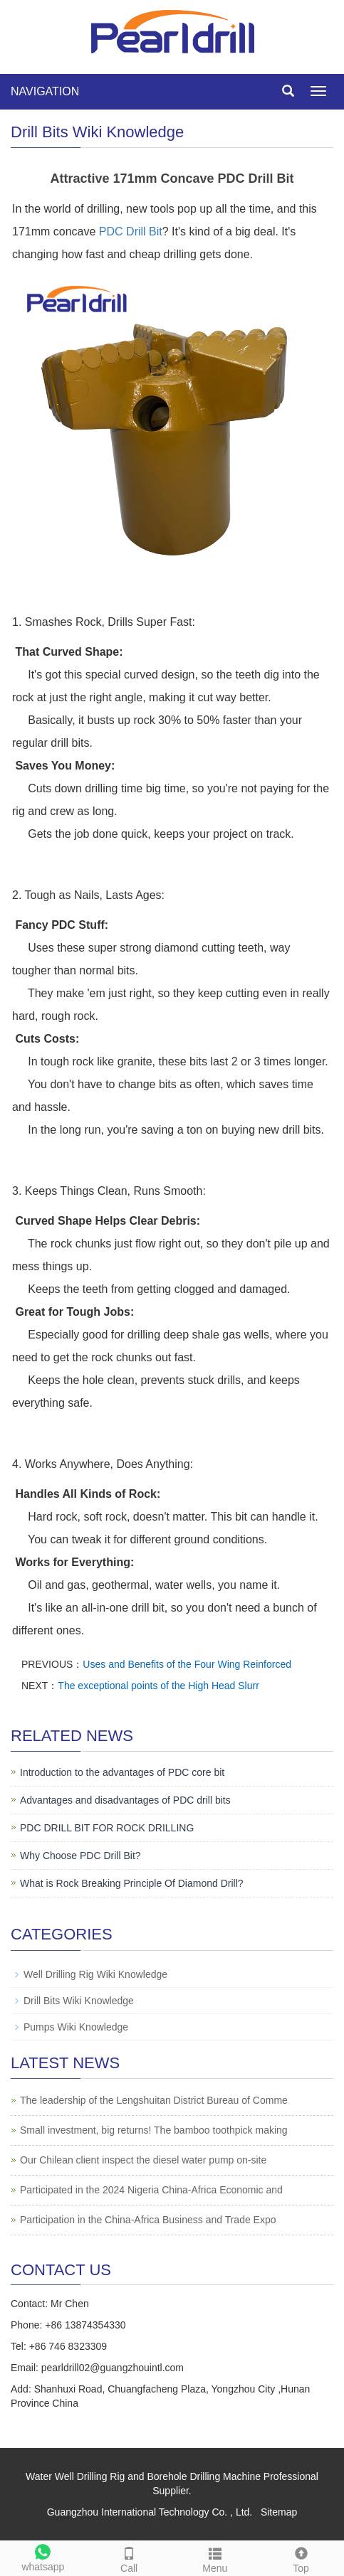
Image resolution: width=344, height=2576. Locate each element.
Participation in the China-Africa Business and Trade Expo (148, 2219)
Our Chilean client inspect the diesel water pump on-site (143, 2160)
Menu (215, 2557)
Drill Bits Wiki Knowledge (79, 2000)
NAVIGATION (45, 91)
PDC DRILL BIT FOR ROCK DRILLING (107, 1827)
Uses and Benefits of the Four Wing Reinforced (187, 1664)
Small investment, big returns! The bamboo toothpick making (154, 2130)
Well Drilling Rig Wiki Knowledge (95, 1974)
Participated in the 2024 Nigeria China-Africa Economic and (151, 2190)
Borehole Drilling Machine (204, 2476)
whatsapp (43, 2556)
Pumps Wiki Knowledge (76, 2027)
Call (129, 2557)
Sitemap (279, 2512)
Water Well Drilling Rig (75, 2476)
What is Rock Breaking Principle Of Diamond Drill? (132, 1883)
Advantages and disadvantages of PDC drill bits (125, 1800)
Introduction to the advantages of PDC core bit (122, 1772)
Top (301, 2557)
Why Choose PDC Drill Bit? (80, 1855)
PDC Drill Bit (130, 231)
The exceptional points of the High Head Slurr (158, 1685)
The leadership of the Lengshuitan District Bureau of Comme (154, 2100)
